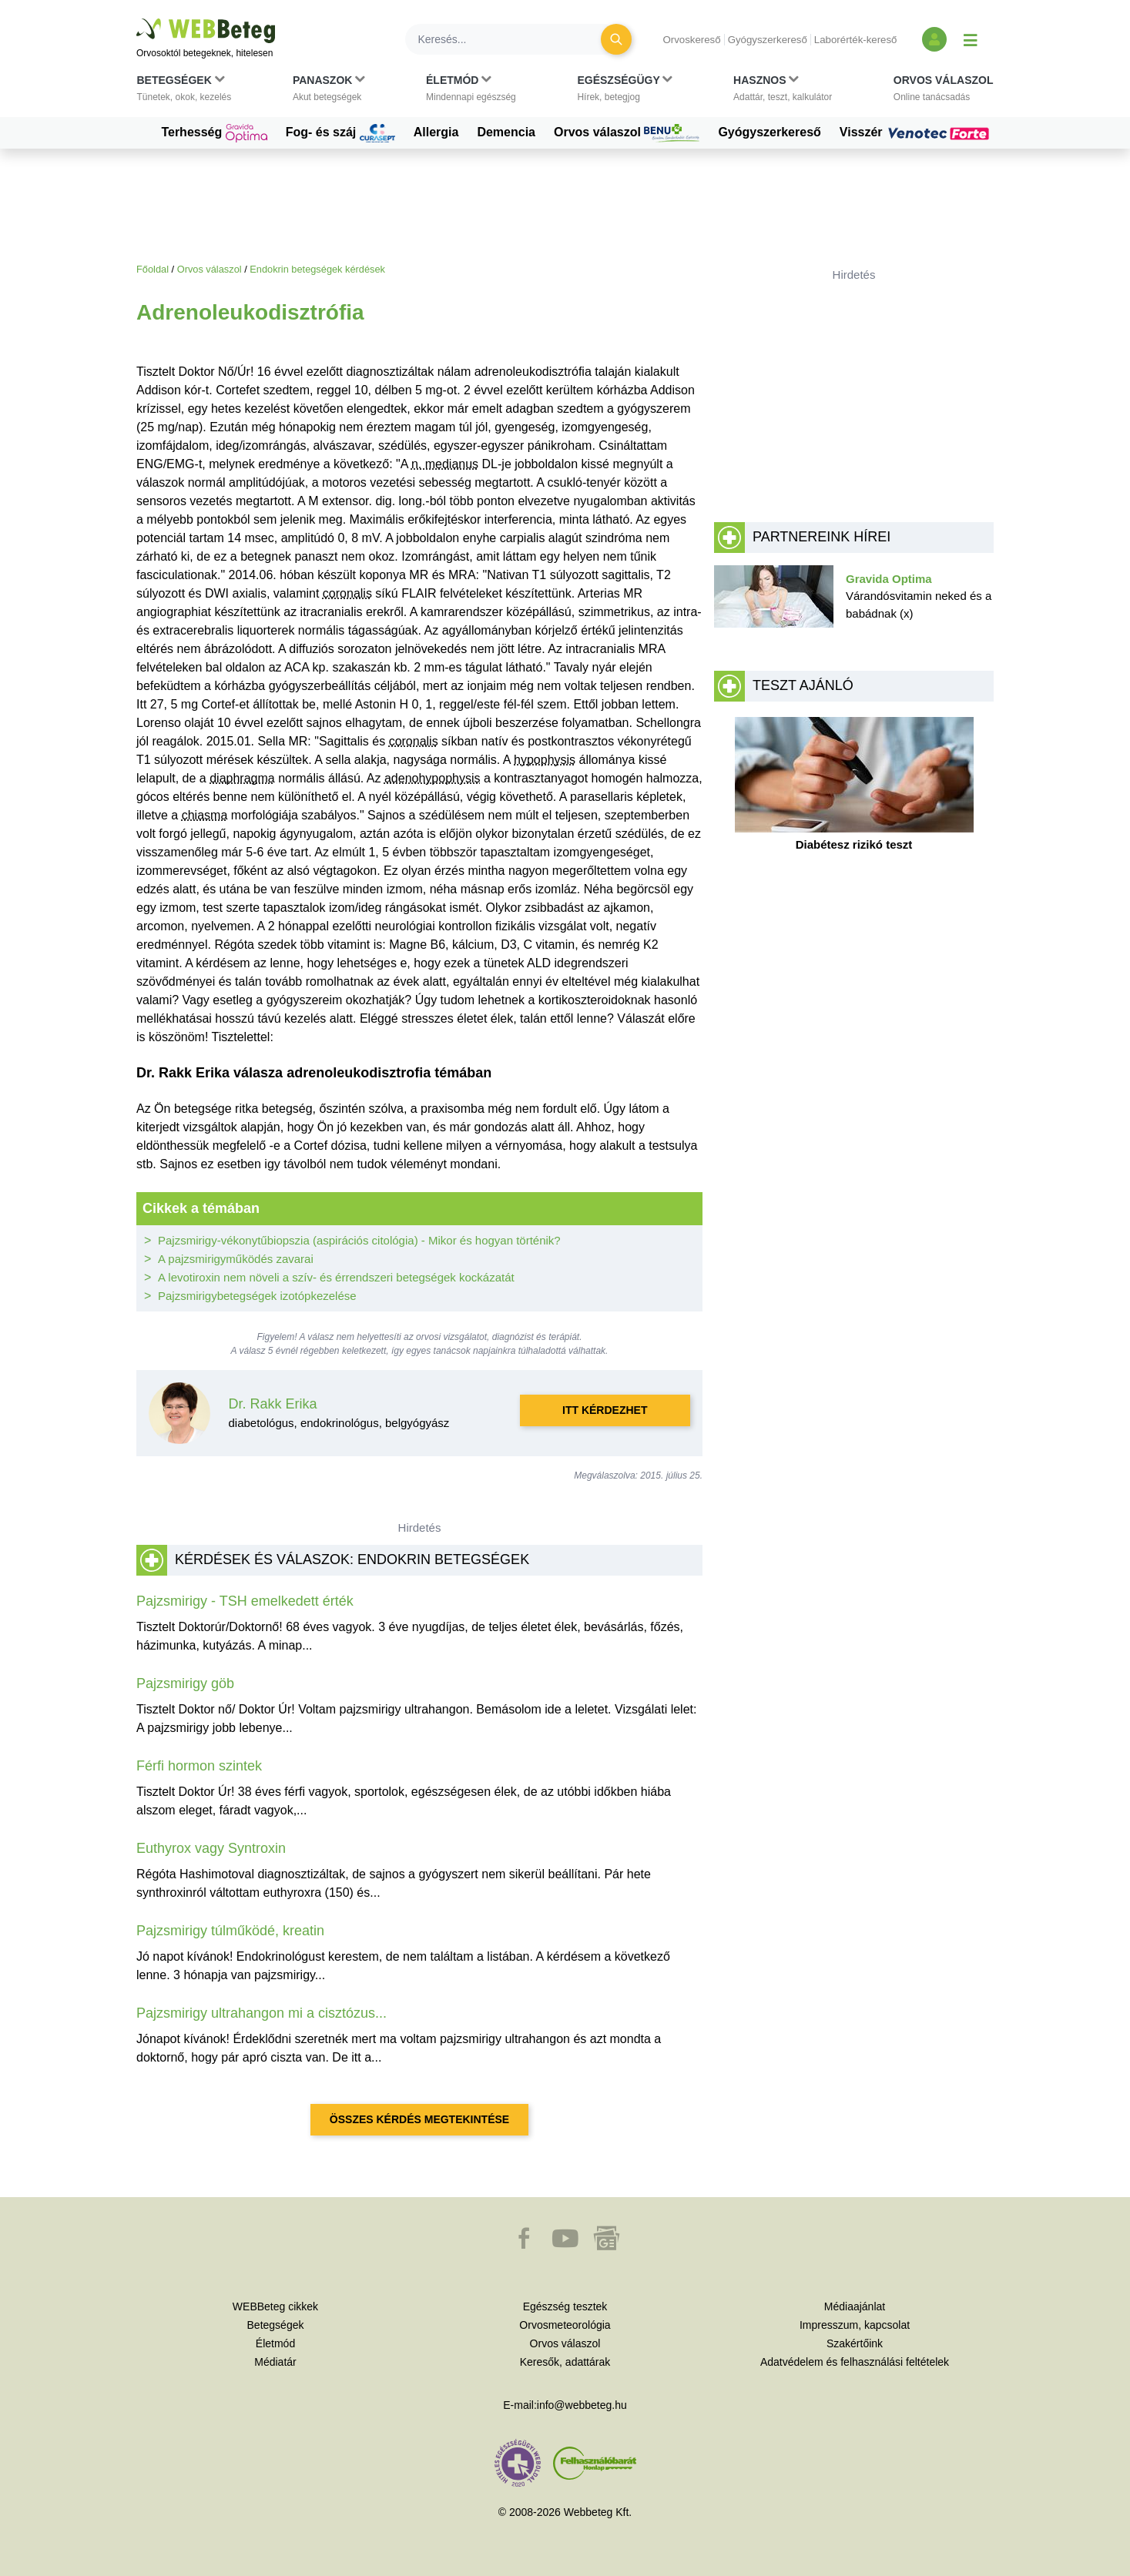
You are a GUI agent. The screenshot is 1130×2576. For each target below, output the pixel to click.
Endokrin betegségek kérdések (317, 269)
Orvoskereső (691, 39)
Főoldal (152, 269)
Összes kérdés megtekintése (419, 2119)
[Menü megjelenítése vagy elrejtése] (970, 39)
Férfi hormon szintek (199, 1766)
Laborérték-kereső (855, 39)
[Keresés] (512, 39)
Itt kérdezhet (604, 1410)
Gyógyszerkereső (767, 39)
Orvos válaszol (626, 133)
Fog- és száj (340, 133)
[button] (184, 91)
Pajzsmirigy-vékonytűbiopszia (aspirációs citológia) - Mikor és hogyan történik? (359, 1240)
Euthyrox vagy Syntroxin (211, 1848)
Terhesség (214, 133)
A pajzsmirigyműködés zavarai (236, 1258)
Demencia (506, 132)
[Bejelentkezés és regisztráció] (934, 39)
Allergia (436, 132)
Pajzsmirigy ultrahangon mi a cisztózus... (261, 2013)
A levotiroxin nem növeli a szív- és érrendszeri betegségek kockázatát (336, 1277)
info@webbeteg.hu (582, 2405)
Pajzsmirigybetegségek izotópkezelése (257, 1295)
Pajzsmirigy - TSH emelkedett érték (245, 1601)
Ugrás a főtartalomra (136, 18)
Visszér (917, 132)
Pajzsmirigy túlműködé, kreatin (230, 1930)
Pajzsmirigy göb (185, 1683)
